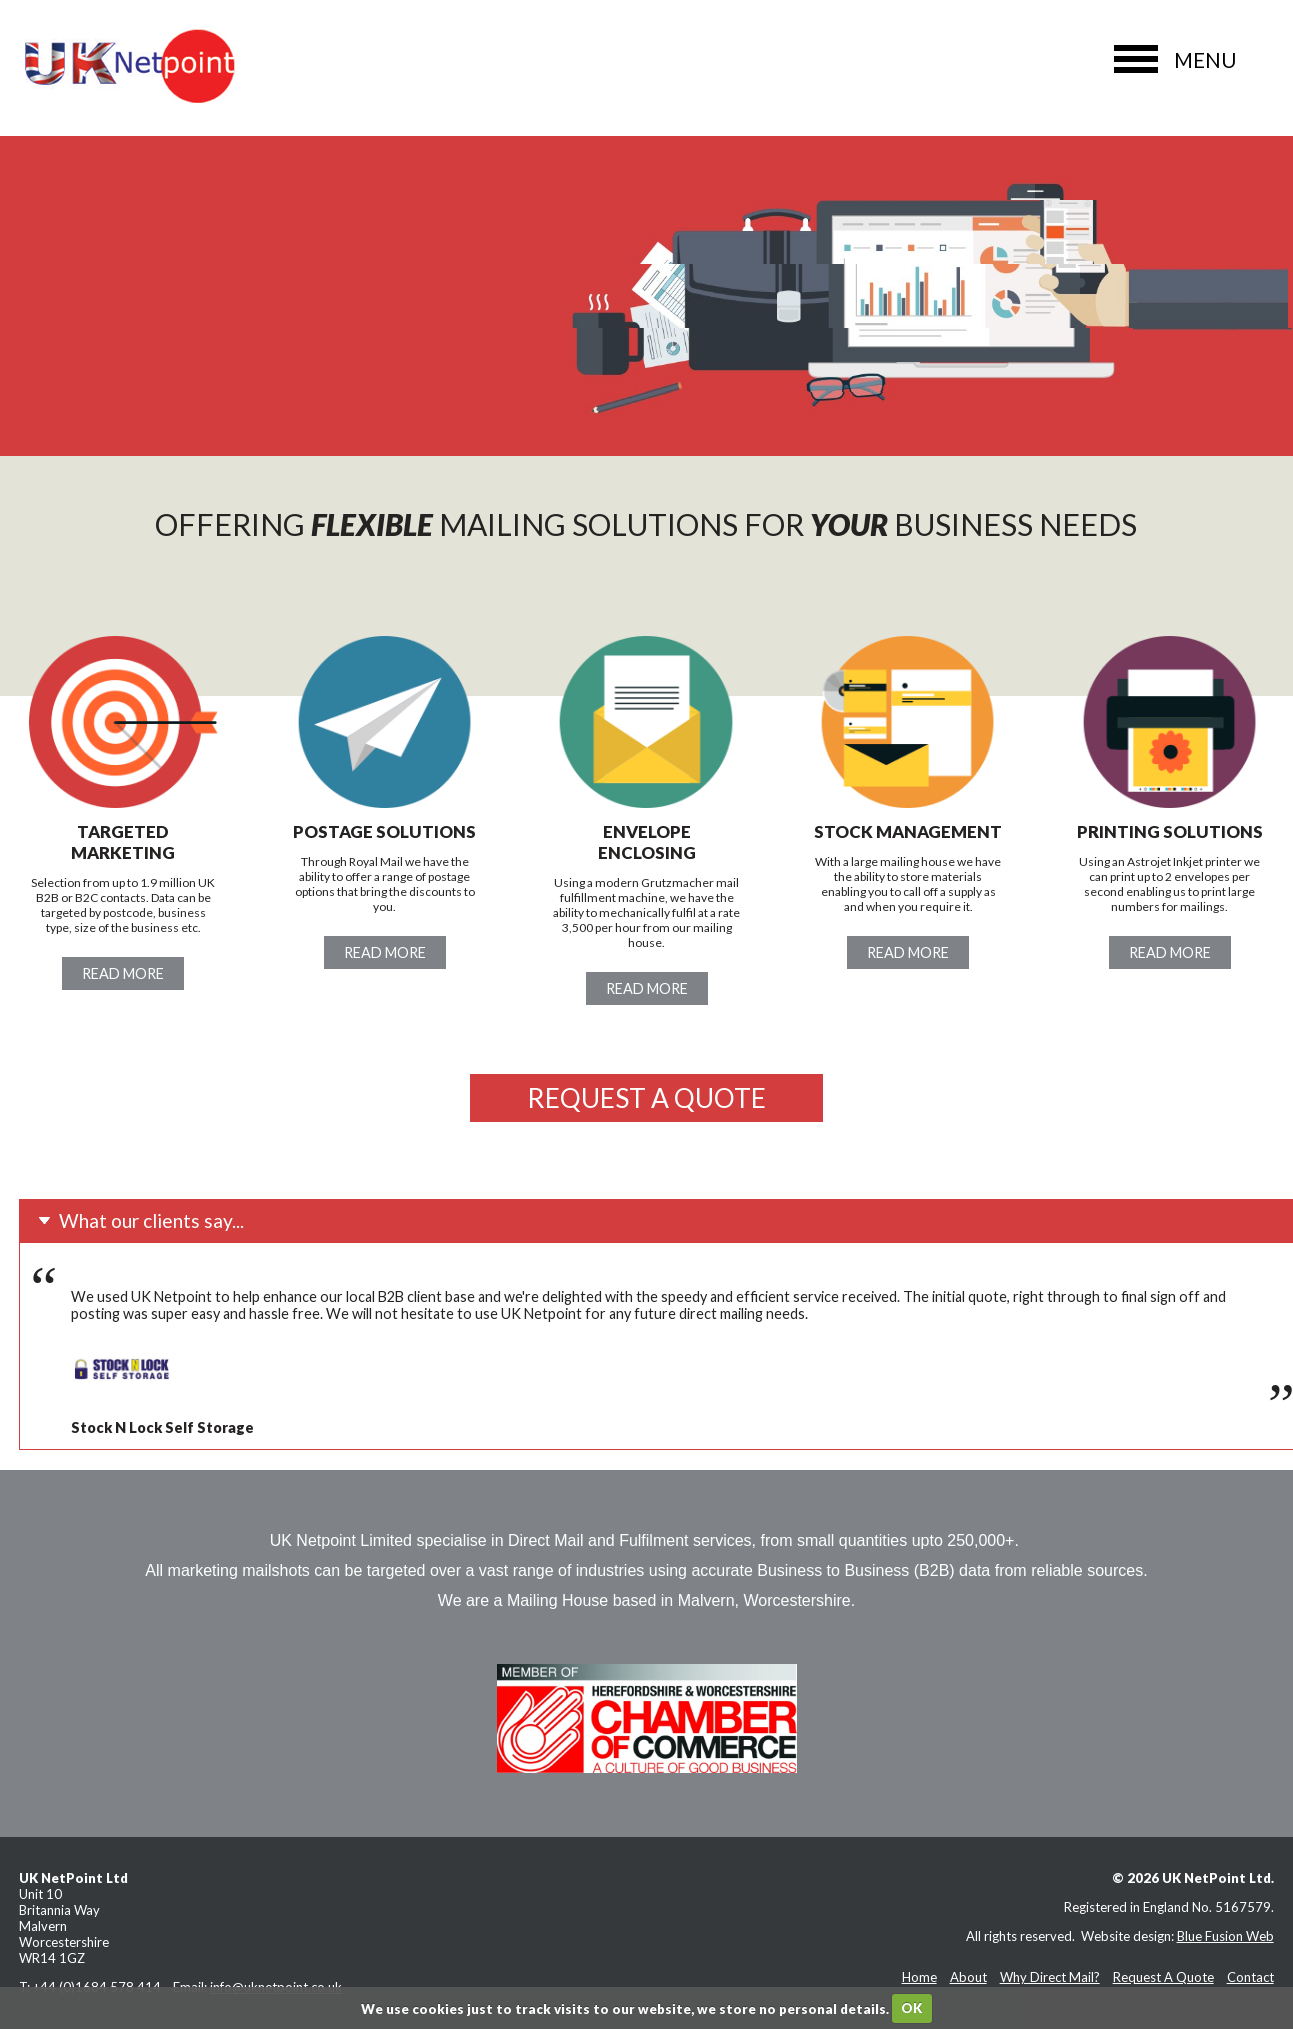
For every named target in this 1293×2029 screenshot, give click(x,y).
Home (919, 1977)
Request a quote (646, 1098)
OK (911, 2008)
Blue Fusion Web (1225, 1936)
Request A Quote (1163, 1977)
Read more (123, 973)
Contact (1250, 1977)
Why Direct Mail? (1050, 1977)
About (968, 1977)
